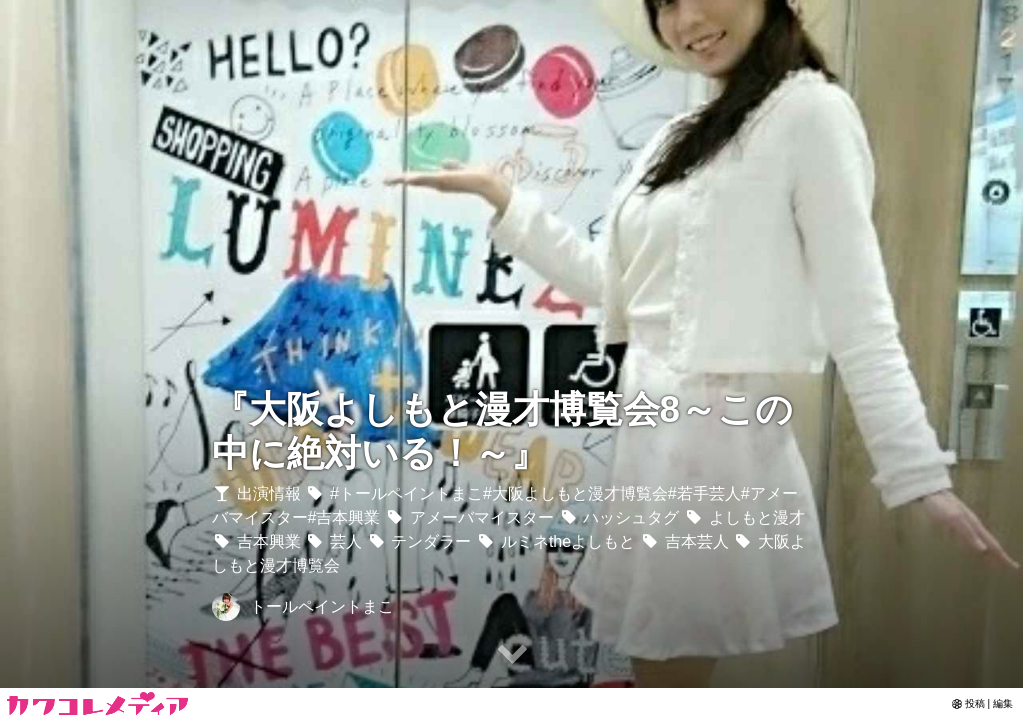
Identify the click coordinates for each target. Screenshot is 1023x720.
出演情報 (256, 493)
